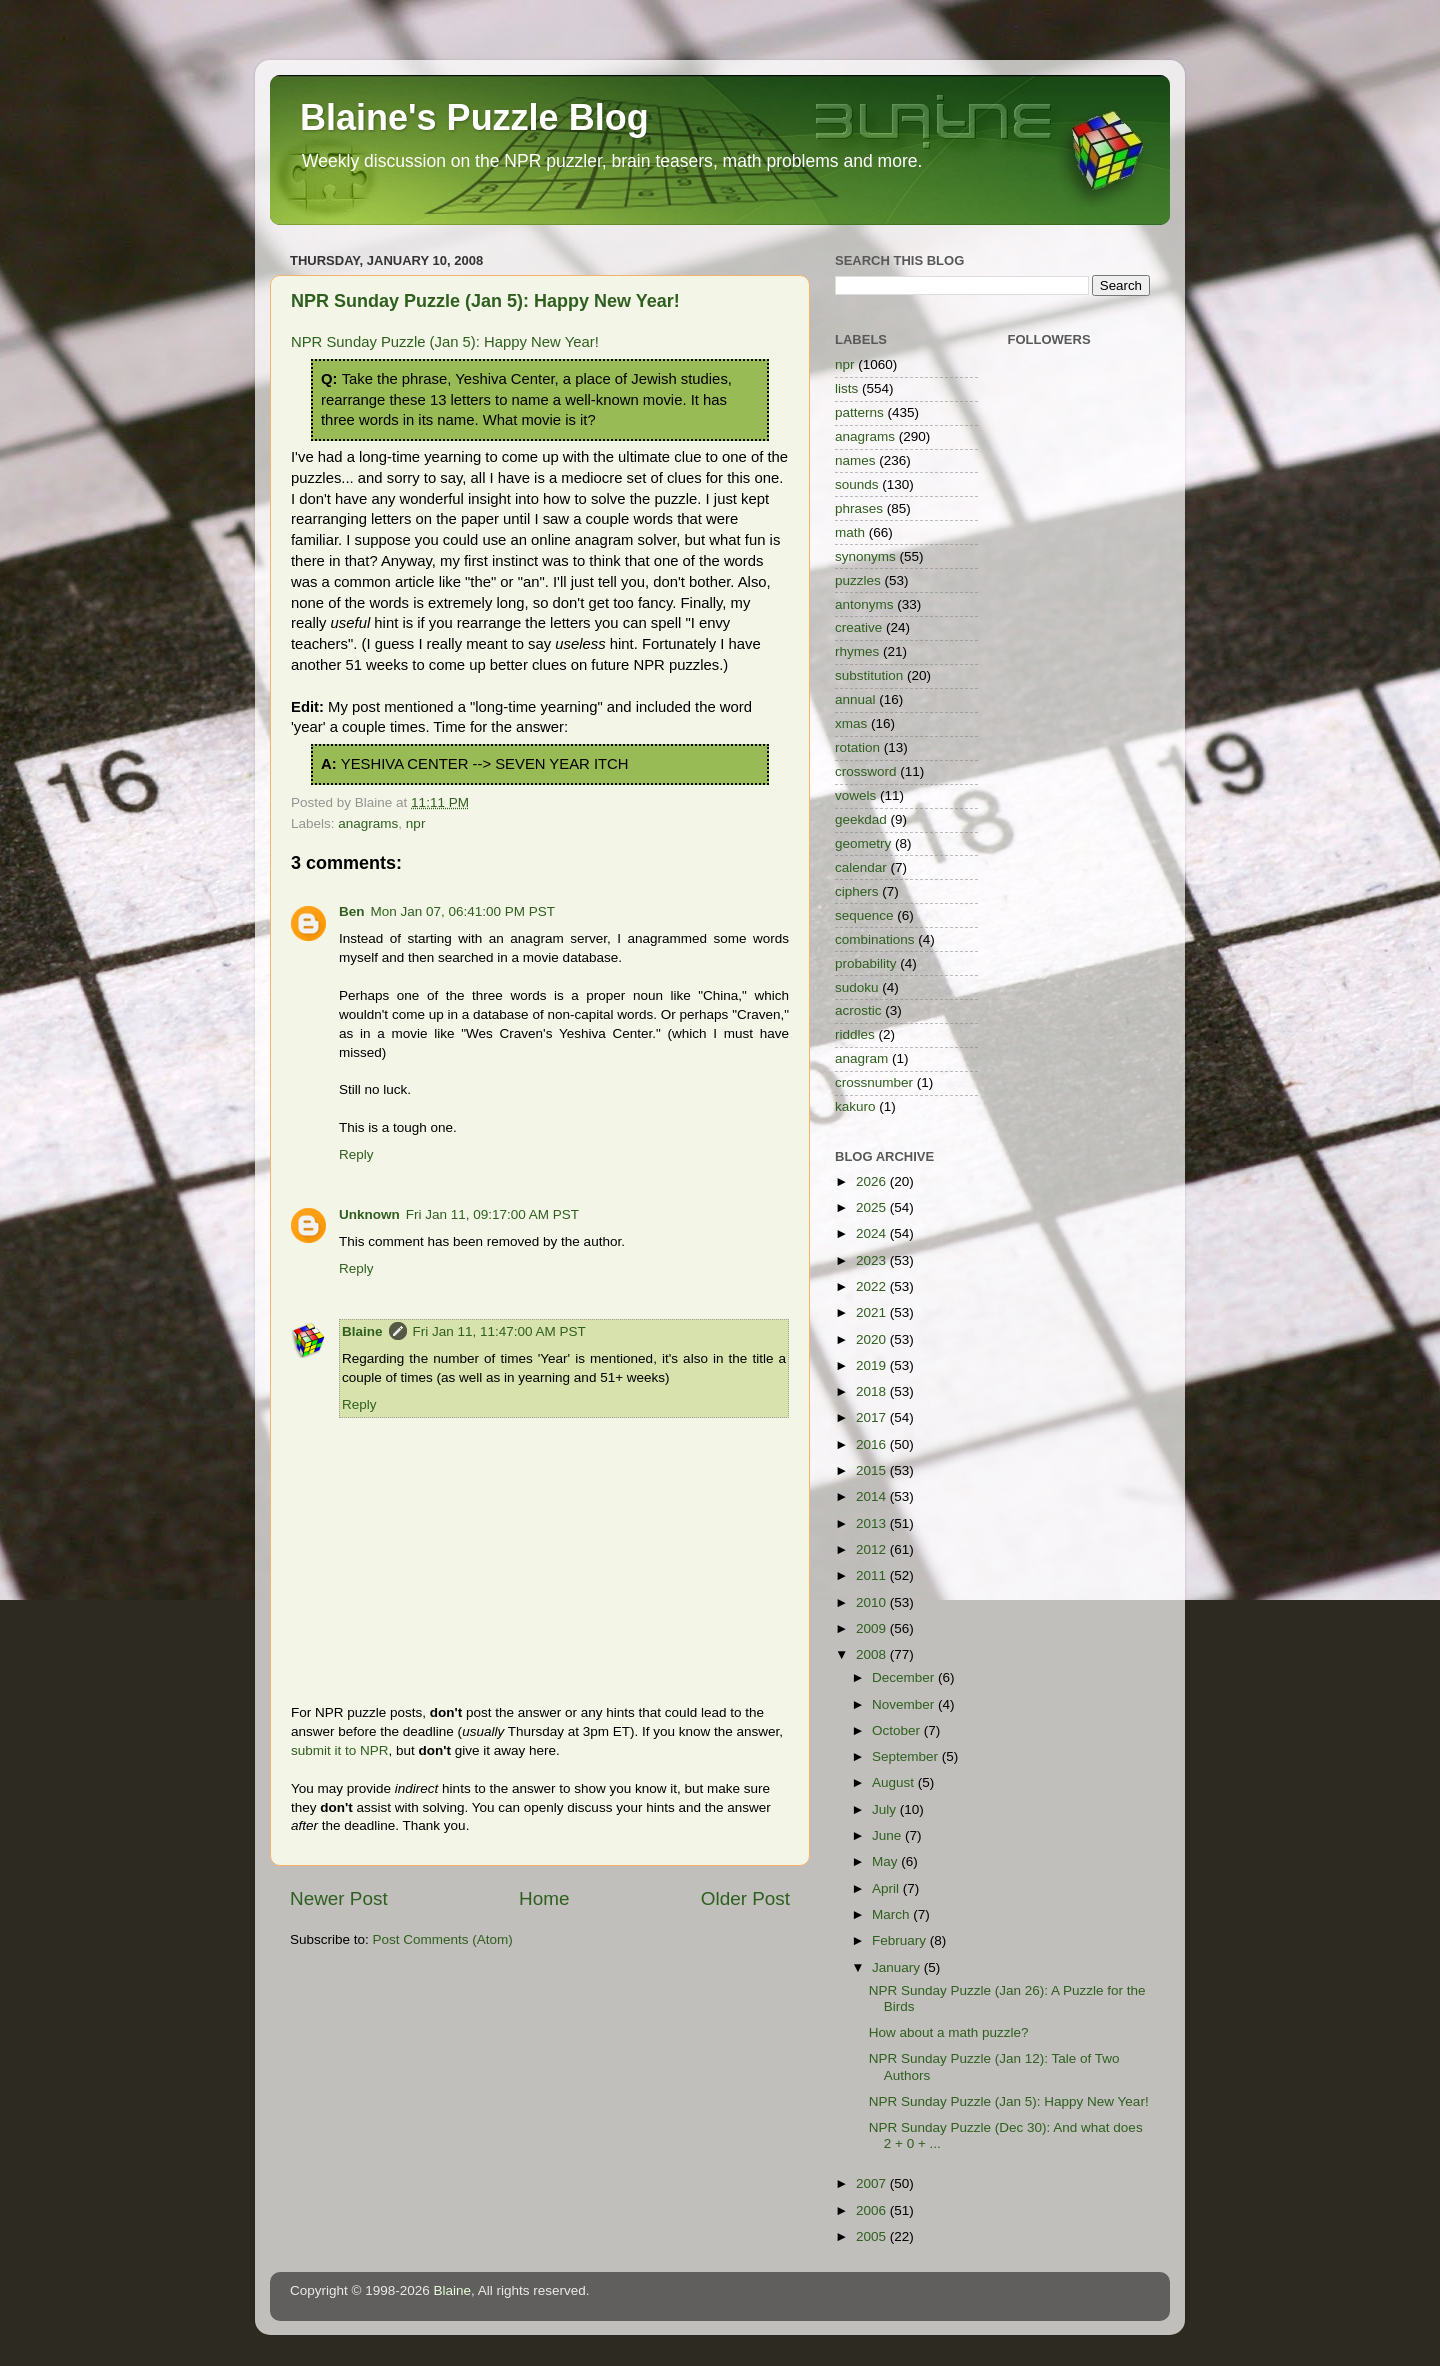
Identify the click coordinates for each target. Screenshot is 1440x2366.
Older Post (745, 1898)
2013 (873, 1523)
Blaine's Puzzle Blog (474, 117)
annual (855, 699)
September (907, 1756)
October (898, 1730)
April (887, 1888)
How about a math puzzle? (949, 2032)
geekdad (861, 819)
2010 (873, 1602)
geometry (863, 843)
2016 (873, 1444)
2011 (873, 1575)
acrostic (858, 1010)
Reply (356, 1154)
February (901, 1940)
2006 (873, 2210)
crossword (866, 771)
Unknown (369, 1214)
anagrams (368, 823)
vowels (855, 795)
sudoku (857, 987)
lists (846, 388)
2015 (873, 1470)
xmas (851, 723)
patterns (859, 412)
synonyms (865, 556)
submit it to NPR (340, 1750)
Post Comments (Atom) (443, 1939)
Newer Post (339, 1898)
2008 (873, 1654)
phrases (859, 508)
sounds (857, 484)
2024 (873, 1233)
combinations (875, 939)
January (898, 1967)
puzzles (858, 580)
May (886, 1861)
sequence (864, 915)
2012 (873, 1549)
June (888, 1835)
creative (858, 627)
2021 (873, 1312)
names (855, 460)
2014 (873, 1496)
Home (544, 1898)
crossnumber (874, 1082)
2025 (873, 1207)
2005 (873, 2236)
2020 (873, 1339)
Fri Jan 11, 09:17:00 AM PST (492, 1214)
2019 (873, 1365)
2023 (873, 1260)
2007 (873, 2183)
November (905, 1704)
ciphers (857, 891)
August (895, 1782)
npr (416, 823)
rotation (857, 747)
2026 (873, 1181)
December (905, 1677)
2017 (873, 1417)
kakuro (855, 1106)
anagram (861, 1058)
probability (866, 963)
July (886, 1809)
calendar (861, 867)
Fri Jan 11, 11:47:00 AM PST (499, 1331)
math (850, 532)
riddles (855, 1034)
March (892, 1914)
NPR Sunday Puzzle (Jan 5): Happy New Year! (485, 301)
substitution (869, 675)
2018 (873, 1391)
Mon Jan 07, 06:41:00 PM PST (463, 911)
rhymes (857, 651)
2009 (873, 1628)
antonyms (864, 604)
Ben (352, 911)
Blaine (362, 1331)
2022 (873, 1286)
